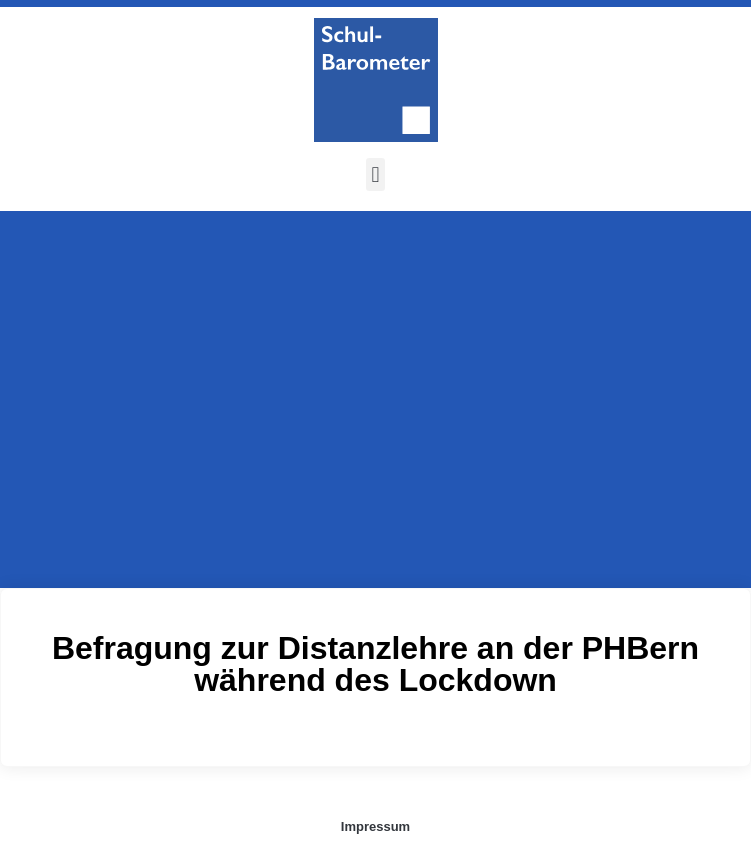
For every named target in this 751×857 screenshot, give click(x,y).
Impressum (375, 826)
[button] (375, 174)
